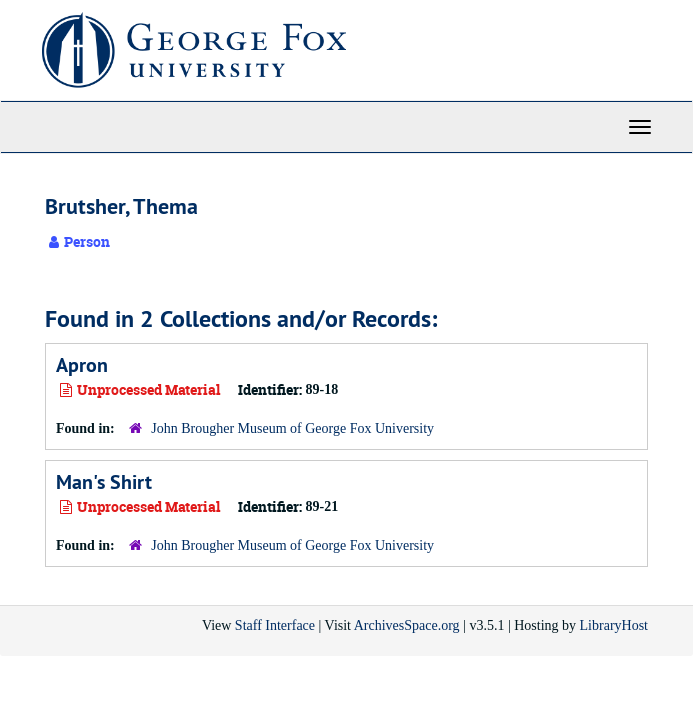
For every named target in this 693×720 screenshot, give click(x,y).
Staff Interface (275, 625)
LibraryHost (614, 625)
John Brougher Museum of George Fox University (292, 428)
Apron (82, 365)
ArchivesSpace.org (407, 625)
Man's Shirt (104, 482)
